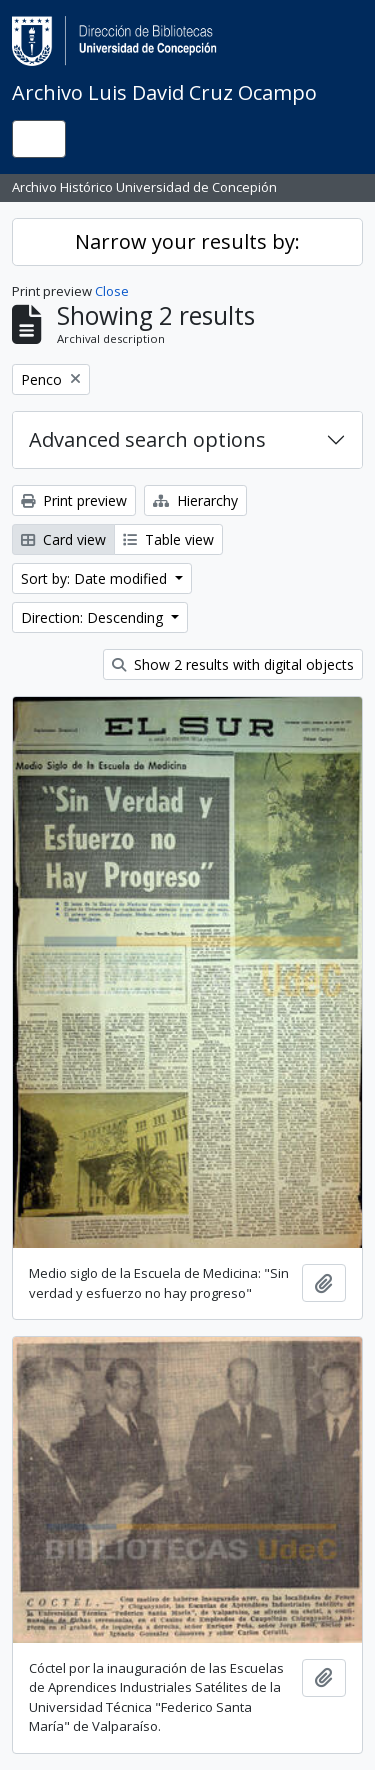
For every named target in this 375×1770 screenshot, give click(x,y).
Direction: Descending (94, 617)
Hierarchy (195, 500)
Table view (168, 539)
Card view (63, 539)
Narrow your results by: (187, 241)
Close (112, 291)
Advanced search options (147, 439)
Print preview (74, 500)
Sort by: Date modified (96, 578)
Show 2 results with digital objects (233, 664)
